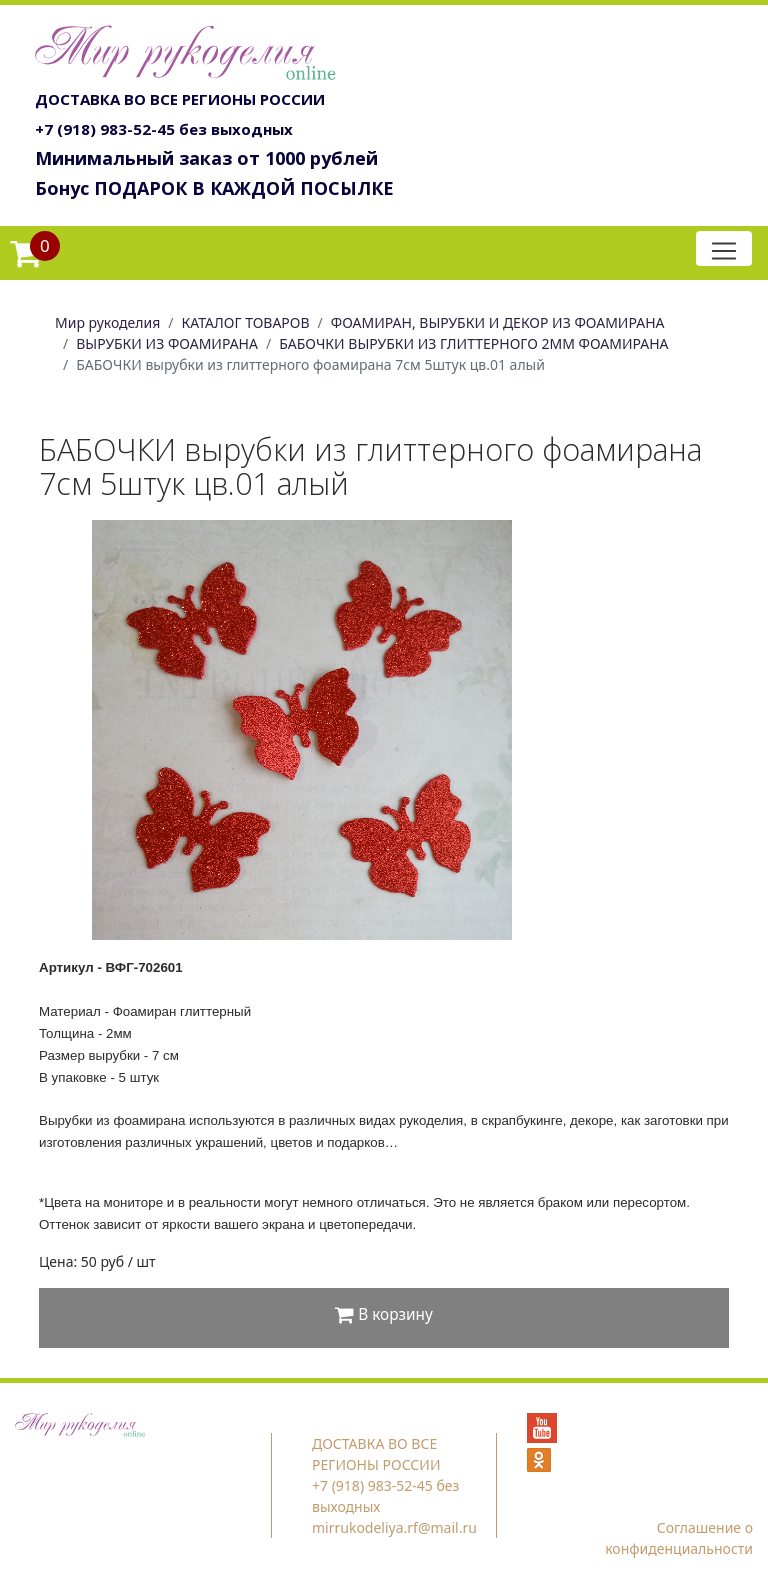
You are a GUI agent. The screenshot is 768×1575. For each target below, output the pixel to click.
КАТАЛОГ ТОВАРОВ (246, 322)
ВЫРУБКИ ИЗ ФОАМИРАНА (167, 343)
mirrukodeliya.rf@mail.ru (394, 1527)
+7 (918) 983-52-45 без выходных (164, 129)
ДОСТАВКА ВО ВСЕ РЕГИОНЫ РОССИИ (180, 99)
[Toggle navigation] (724, 248)
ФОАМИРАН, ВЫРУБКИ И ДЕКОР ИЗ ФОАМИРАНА (498, 322)
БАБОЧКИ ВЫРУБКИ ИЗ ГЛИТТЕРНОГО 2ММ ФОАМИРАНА (473, 343)
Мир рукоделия (107, 322)
